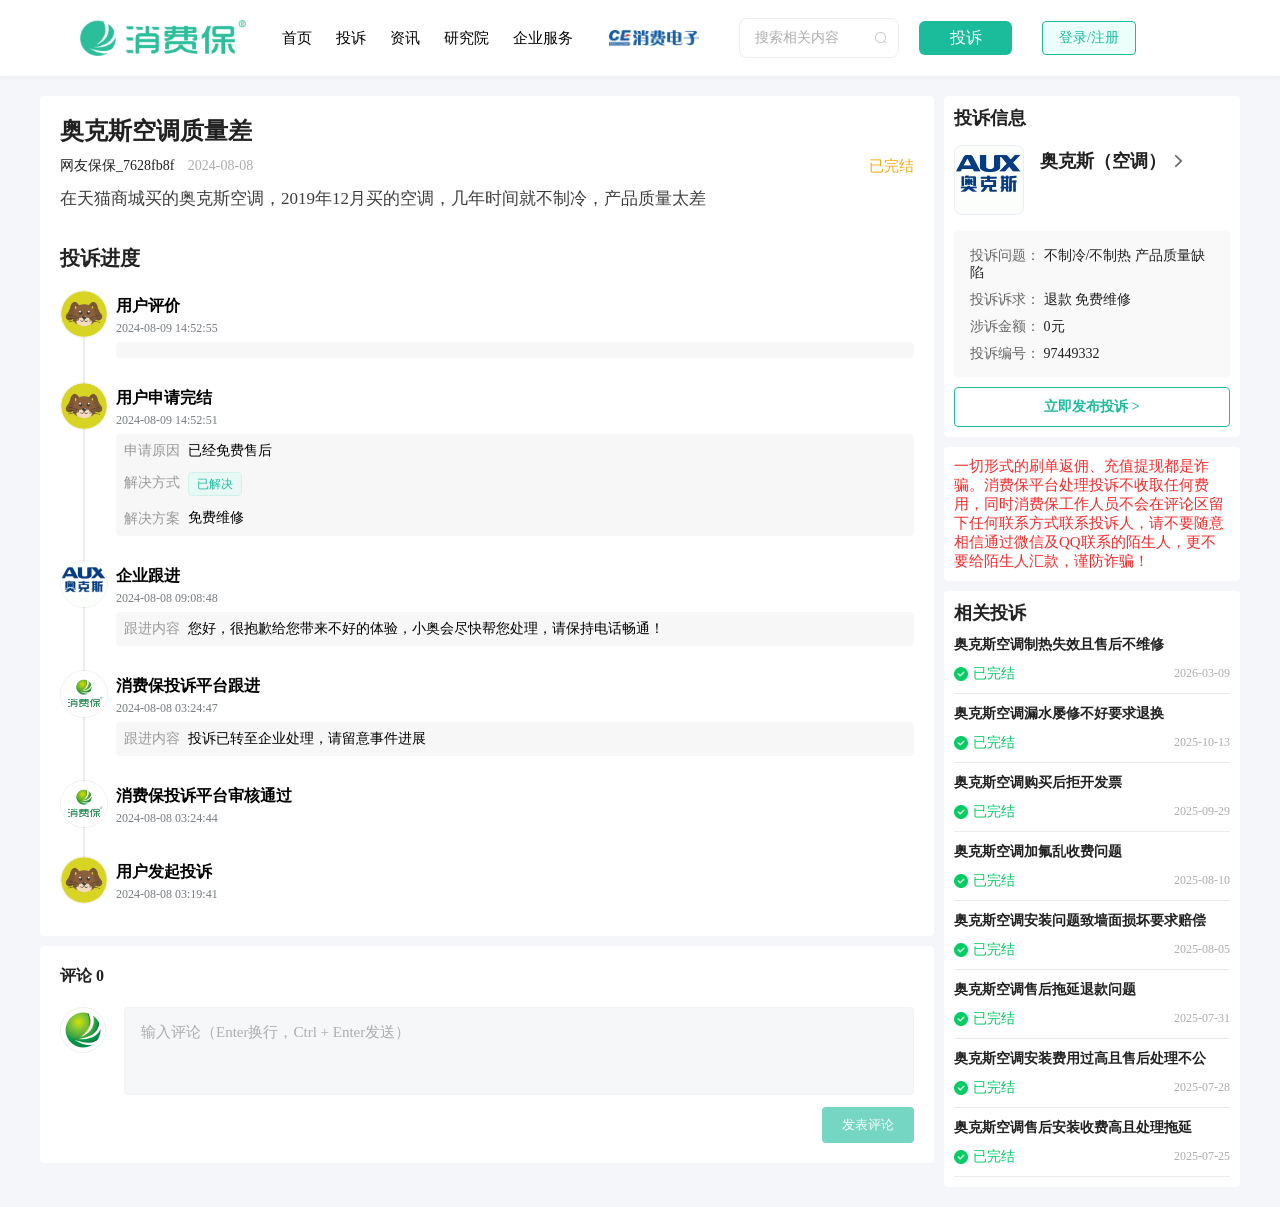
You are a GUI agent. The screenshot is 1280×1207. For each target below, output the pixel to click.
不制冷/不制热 (1088, 255)
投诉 (351, 38)
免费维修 (1103, 299)
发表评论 (868, 1124)
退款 (1058, 299)
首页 (297, 38)
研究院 (466, 38)
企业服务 (543, 38)
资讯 (405, 38)
